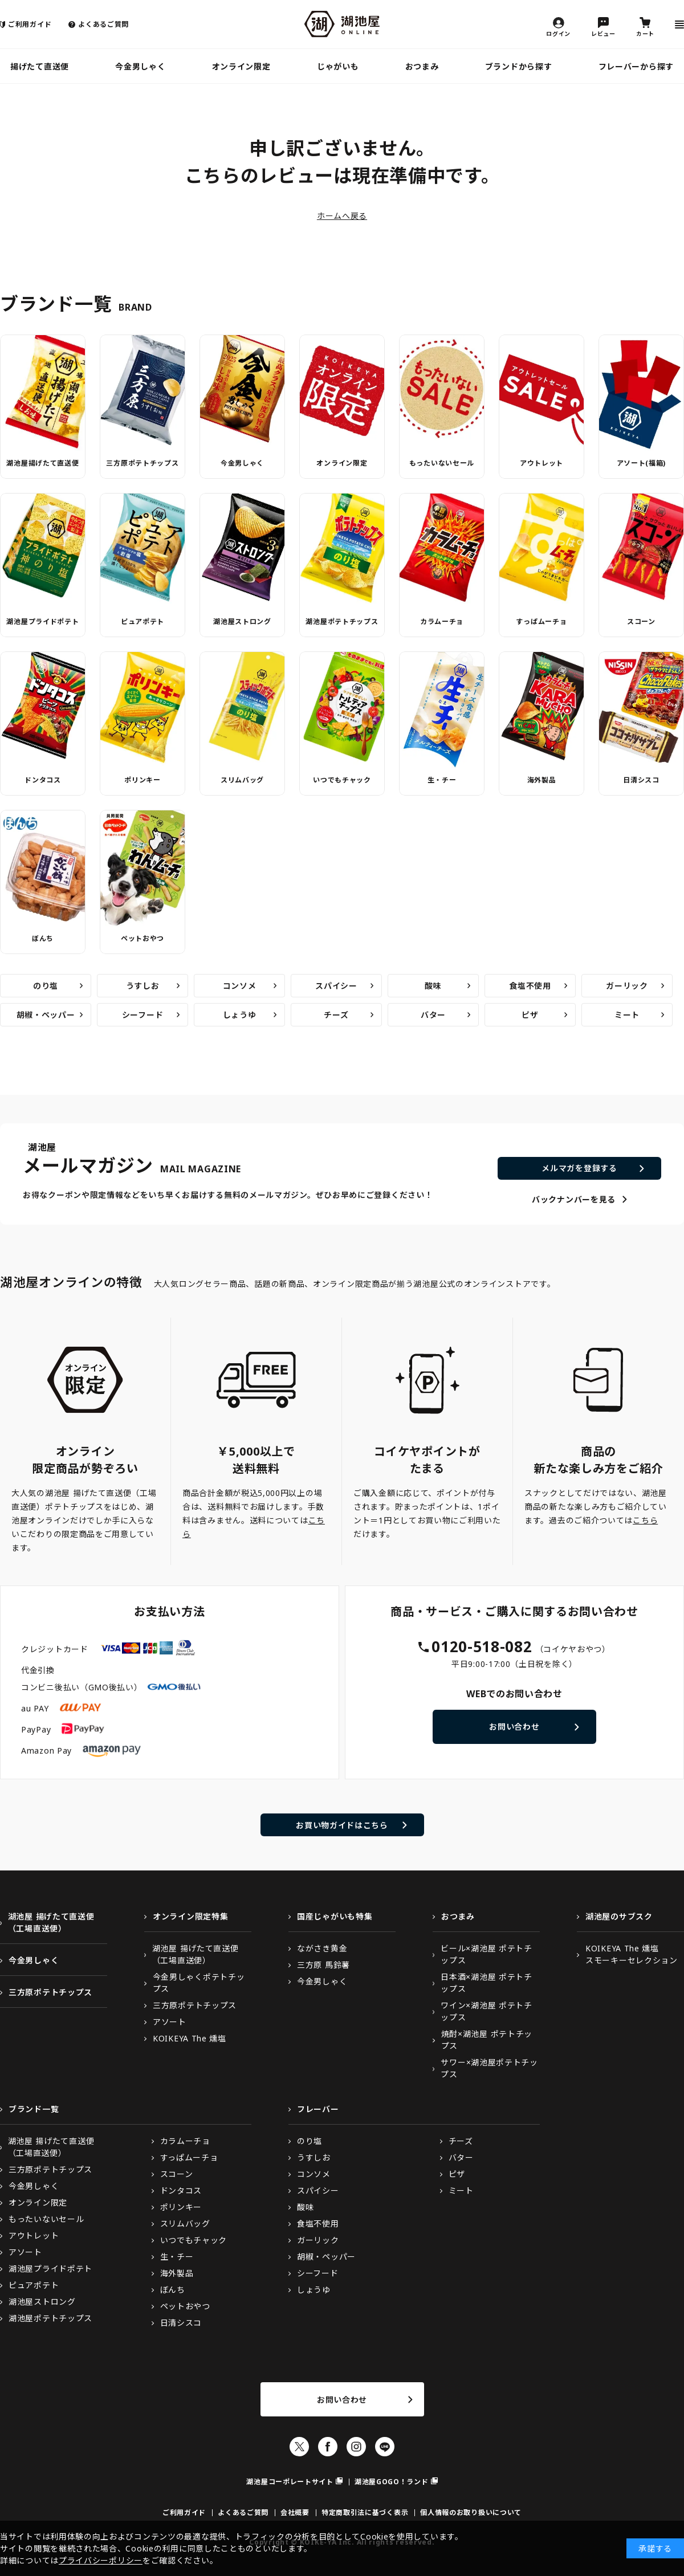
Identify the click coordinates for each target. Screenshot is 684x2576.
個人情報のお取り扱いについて (471, 2512)
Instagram (356, 2446)
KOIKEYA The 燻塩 (189, 2038)
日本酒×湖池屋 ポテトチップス (486, 1982)
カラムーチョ (441, 621)
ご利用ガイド (29, 24)
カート (645, 33)
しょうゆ (239, 1014)
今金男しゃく (140, 66)
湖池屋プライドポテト (42, 621)
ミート (627, 1014)
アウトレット (541, 463)
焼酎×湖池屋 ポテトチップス (486, 2039)
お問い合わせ (514, 1726)
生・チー (442, 780)
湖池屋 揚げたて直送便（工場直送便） (51, 1922)
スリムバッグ (242, 780)
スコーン (641, 621)
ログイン (558, 33)
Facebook (327, 2446)
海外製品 (541, 780)
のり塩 (45, 985)
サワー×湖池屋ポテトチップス (489, 2068)
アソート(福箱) (641, 463)
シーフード (143, 1014)
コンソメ (239, 985)
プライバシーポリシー (100, 2560)
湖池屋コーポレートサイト (289, 2482)
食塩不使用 (530, 985)
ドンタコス (43, 780)
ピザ (530, 1014)
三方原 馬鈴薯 (323, 1964)
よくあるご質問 (103, 24)
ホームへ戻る (342, 215)
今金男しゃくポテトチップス (199, 1982)
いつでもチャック (342, 780)
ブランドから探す (518, 66)
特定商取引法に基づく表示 (364, 2512)
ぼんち (43, 938)
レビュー (603, 33)
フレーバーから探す (636, 66)
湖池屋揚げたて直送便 (42, 463)
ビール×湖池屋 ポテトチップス (486, 1954)
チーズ (336, 1014)
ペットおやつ (142, 938)
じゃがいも (338, 66)
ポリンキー (142, 780)
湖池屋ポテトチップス (342, 621)
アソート (169, 2021)
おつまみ (422, 66)
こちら (645, 1520)
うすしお (143, 985)
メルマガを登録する (579, 1168)
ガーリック (627, 985)
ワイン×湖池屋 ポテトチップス (486, 2011)
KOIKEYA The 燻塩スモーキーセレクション (631, 1954)
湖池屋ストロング (242, 621)
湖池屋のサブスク (619, 1916)
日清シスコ (641, 780)
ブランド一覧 (34, 2109)
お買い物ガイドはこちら (342, 1825)
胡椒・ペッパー (46, 1014)
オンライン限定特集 (190, 1916)
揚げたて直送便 (39, 66)
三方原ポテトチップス (142, 463)
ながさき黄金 (322, 1948)
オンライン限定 (241, 66)
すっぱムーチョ (541, 621)
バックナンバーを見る (574, 1199)
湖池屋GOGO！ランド (392, 2482)
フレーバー (318, 2109)
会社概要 (295, 2512)
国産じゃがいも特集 (334, 1916)
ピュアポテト (142, 621)
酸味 (433, 985)
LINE (384, 2446)
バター (433, 1014)
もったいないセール (441, 463)
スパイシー (336, 985)
